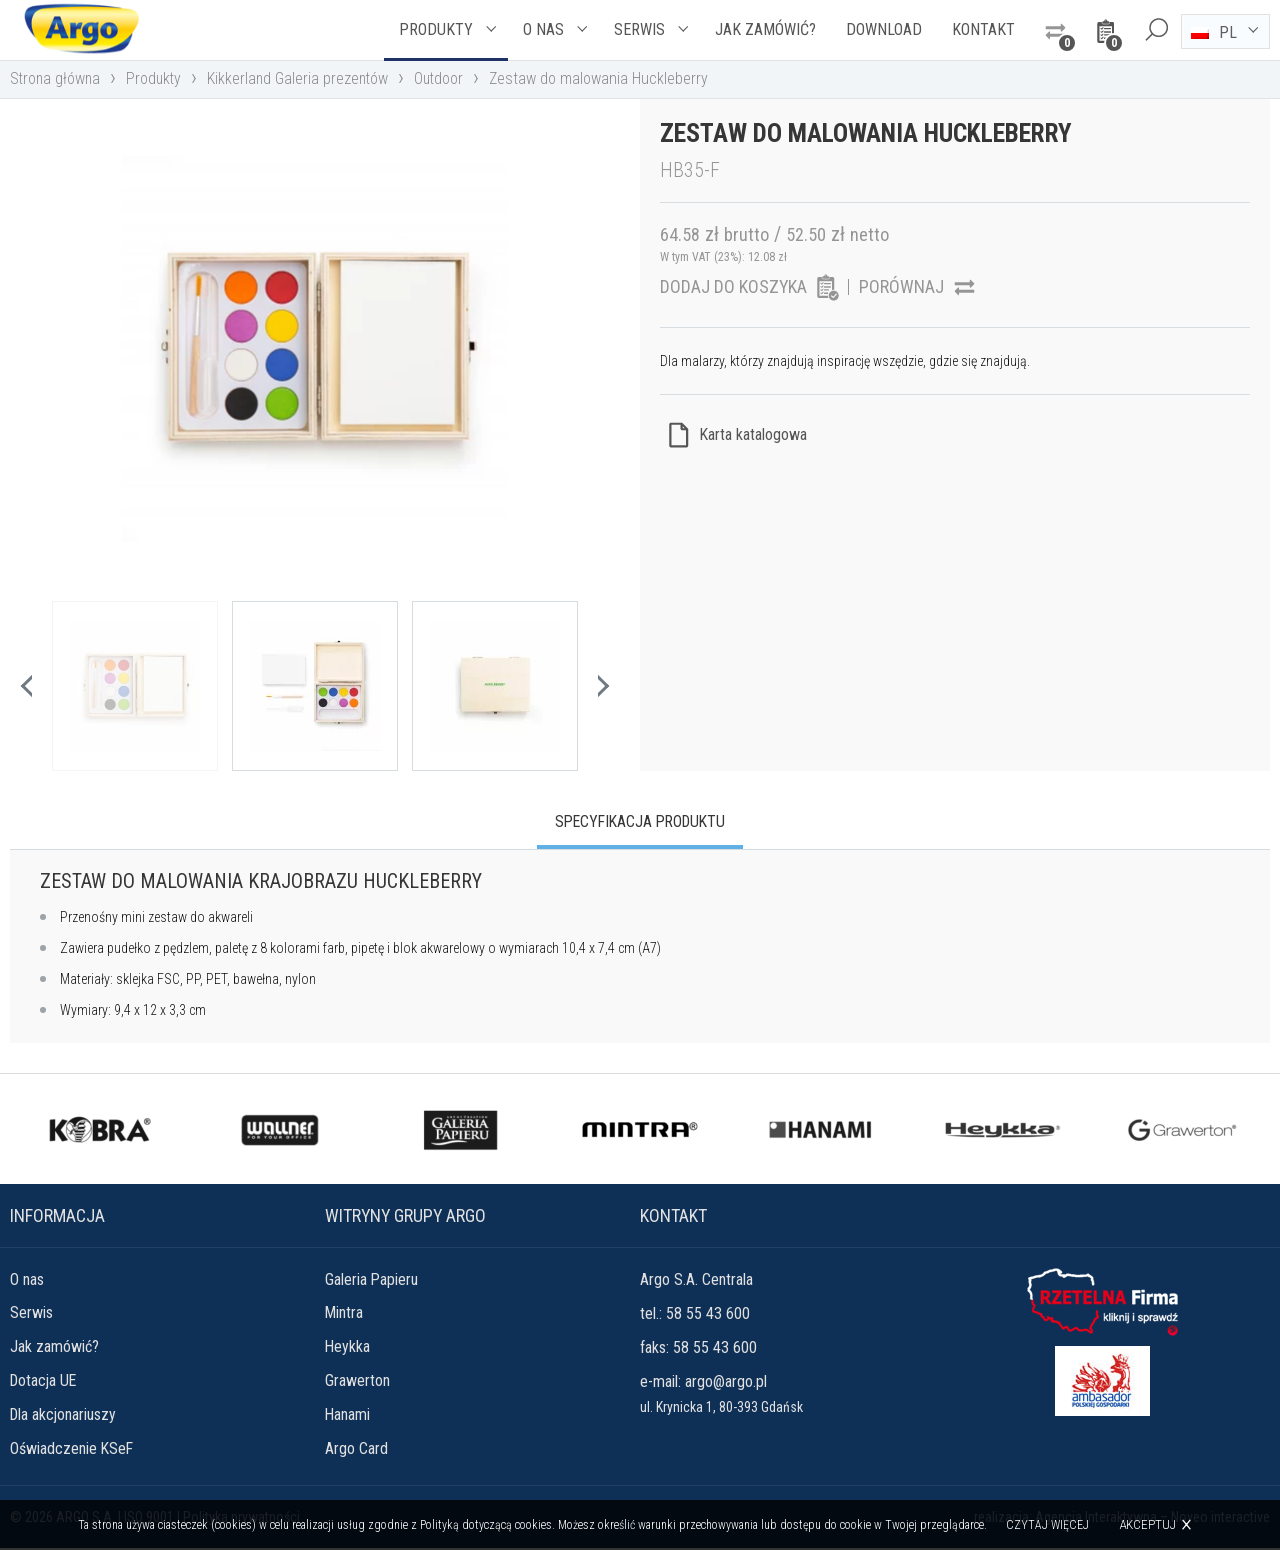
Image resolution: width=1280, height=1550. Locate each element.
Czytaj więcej (1048, 1525)
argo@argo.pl (726, 1381)
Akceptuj (1148, 1524)
